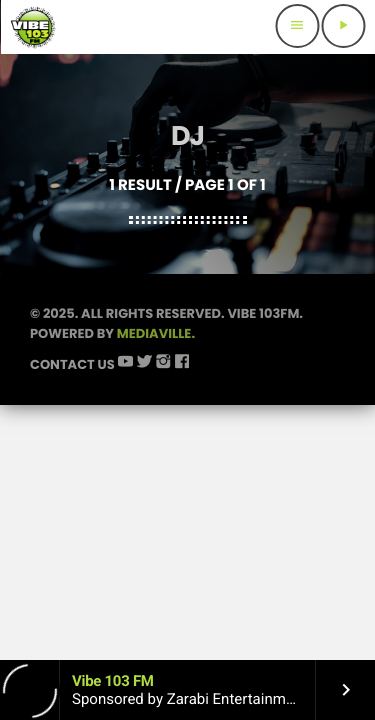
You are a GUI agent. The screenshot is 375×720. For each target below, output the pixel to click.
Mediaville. (156, 333)
